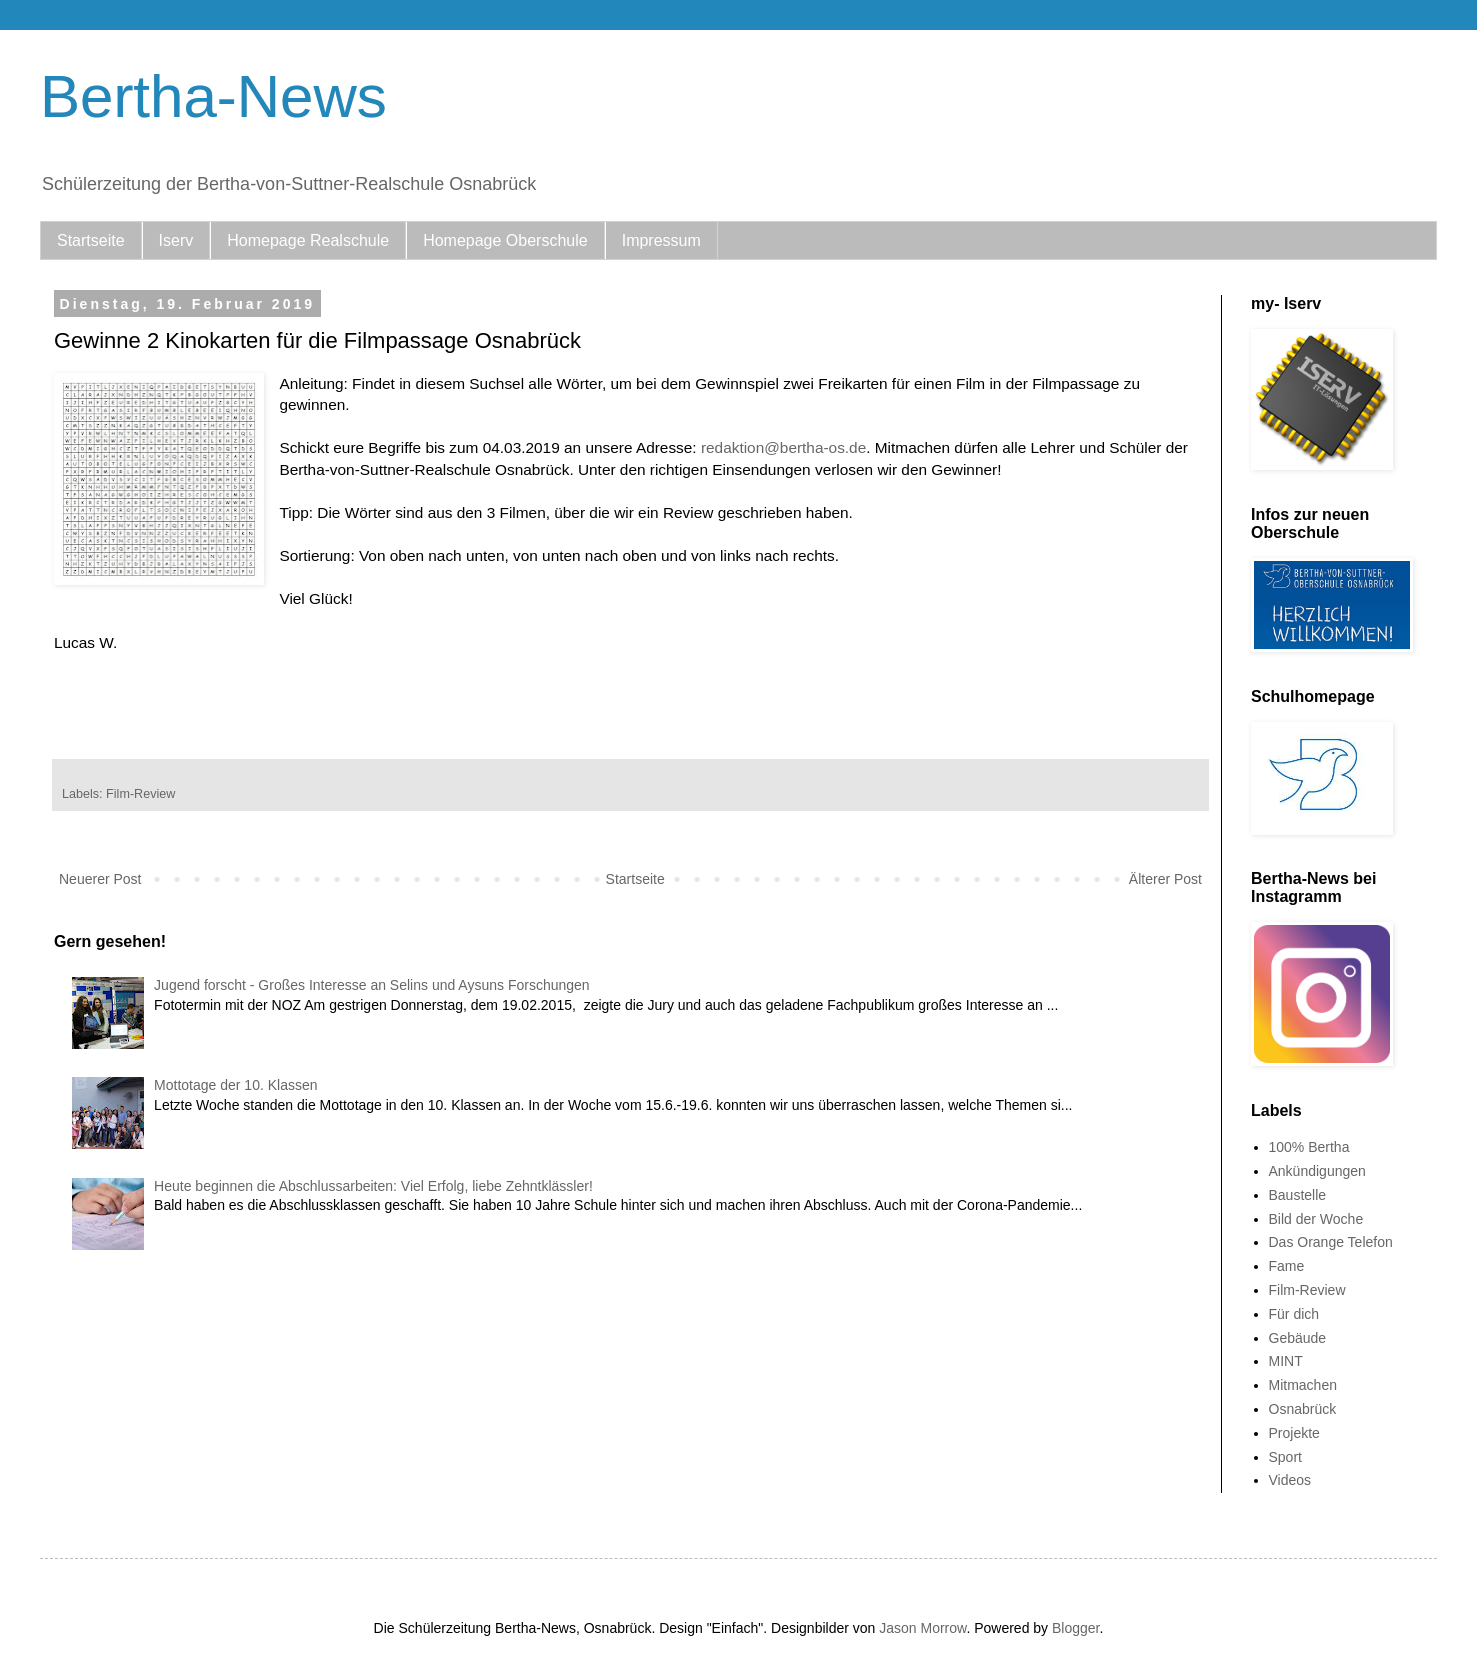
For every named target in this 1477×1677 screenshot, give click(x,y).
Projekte (1294, 1433)
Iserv (176, 240)
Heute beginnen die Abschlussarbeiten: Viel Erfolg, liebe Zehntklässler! (373, 1186)
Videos (1290, 1480)
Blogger (1075, 1628)
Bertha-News (213, 96)
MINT (1286, 1361)
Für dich (1294, 1314)
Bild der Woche (1316, 1219)
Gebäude (1298, 1338)
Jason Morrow (922, 1628)
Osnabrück (1303, 1409)
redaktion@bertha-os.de (783, 447)
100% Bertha (1309, 1147)
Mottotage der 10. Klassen (235, 1085)
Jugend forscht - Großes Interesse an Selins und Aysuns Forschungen (372, 985)
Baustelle (1298, 1195)
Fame (1287, 1266)
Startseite (91, 240)
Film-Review (140, 794)
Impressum (661, 240)
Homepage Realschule (308, 240)
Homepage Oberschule (505, 240)
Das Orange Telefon (1331, 1242)
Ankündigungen (1317, 1171)
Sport (1285, 1457)
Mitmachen (1303, 1385)
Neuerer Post (100, 879)
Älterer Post (1165, 879)
